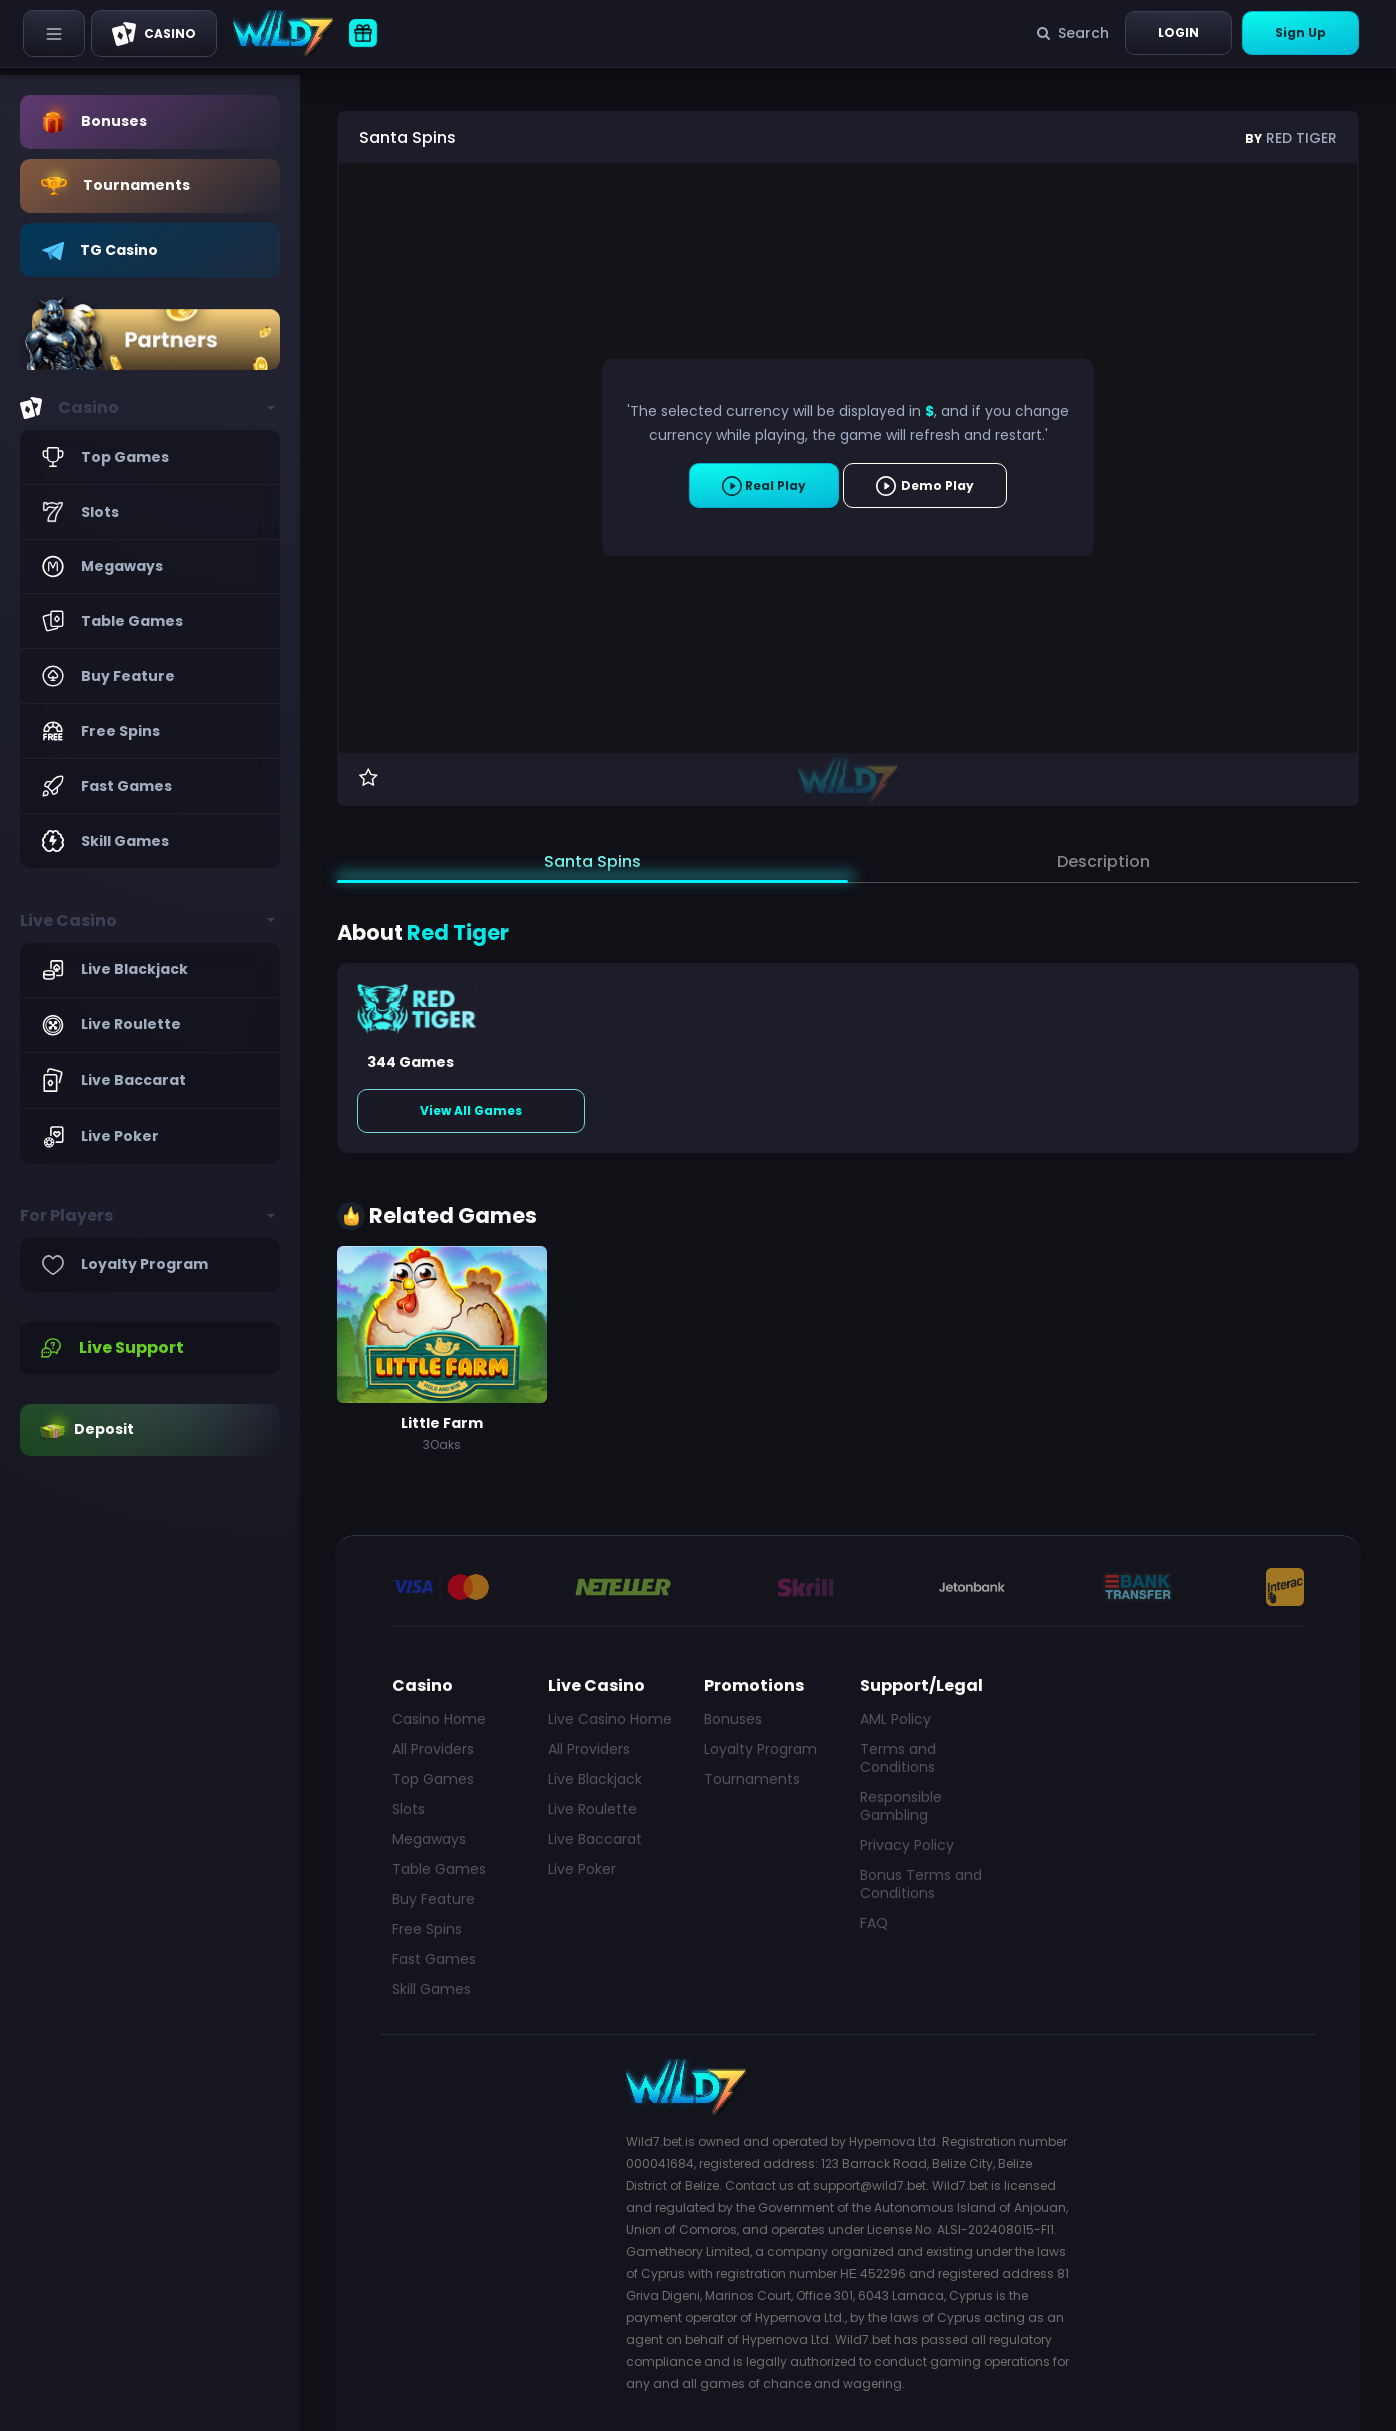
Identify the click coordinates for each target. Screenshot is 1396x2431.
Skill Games (431, 1989)
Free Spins (427, 1929)
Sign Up (1300, 32)
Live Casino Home (610, 1719)
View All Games (471, 1110)
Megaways (429, 1839)
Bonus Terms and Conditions (921, 1884)
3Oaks (442, 1444)
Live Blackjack (595, 1779)
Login (1178, 32)
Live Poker (582, 1869)
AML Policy (895, 1719)
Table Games (439, 1869)
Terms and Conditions (898, 1758)
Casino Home (439, 1719)
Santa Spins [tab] (592, 861)
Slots (408, 1809)
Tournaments (752, 1779)
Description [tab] (1103, 861)
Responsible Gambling (901, 1806)
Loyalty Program (760, 1749)
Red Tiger (1291, 138)
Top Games (433, 1779)
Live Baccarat (595, 1839)
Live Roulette (592, 1809)
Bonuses (733, 1719)
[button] (150, 408)
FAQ (874, 1923)
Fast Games (434, 1959)
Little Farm (442, 1423)
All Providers (433, 1749)
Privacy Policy (907, 1845)
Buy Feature (433, 1899)
